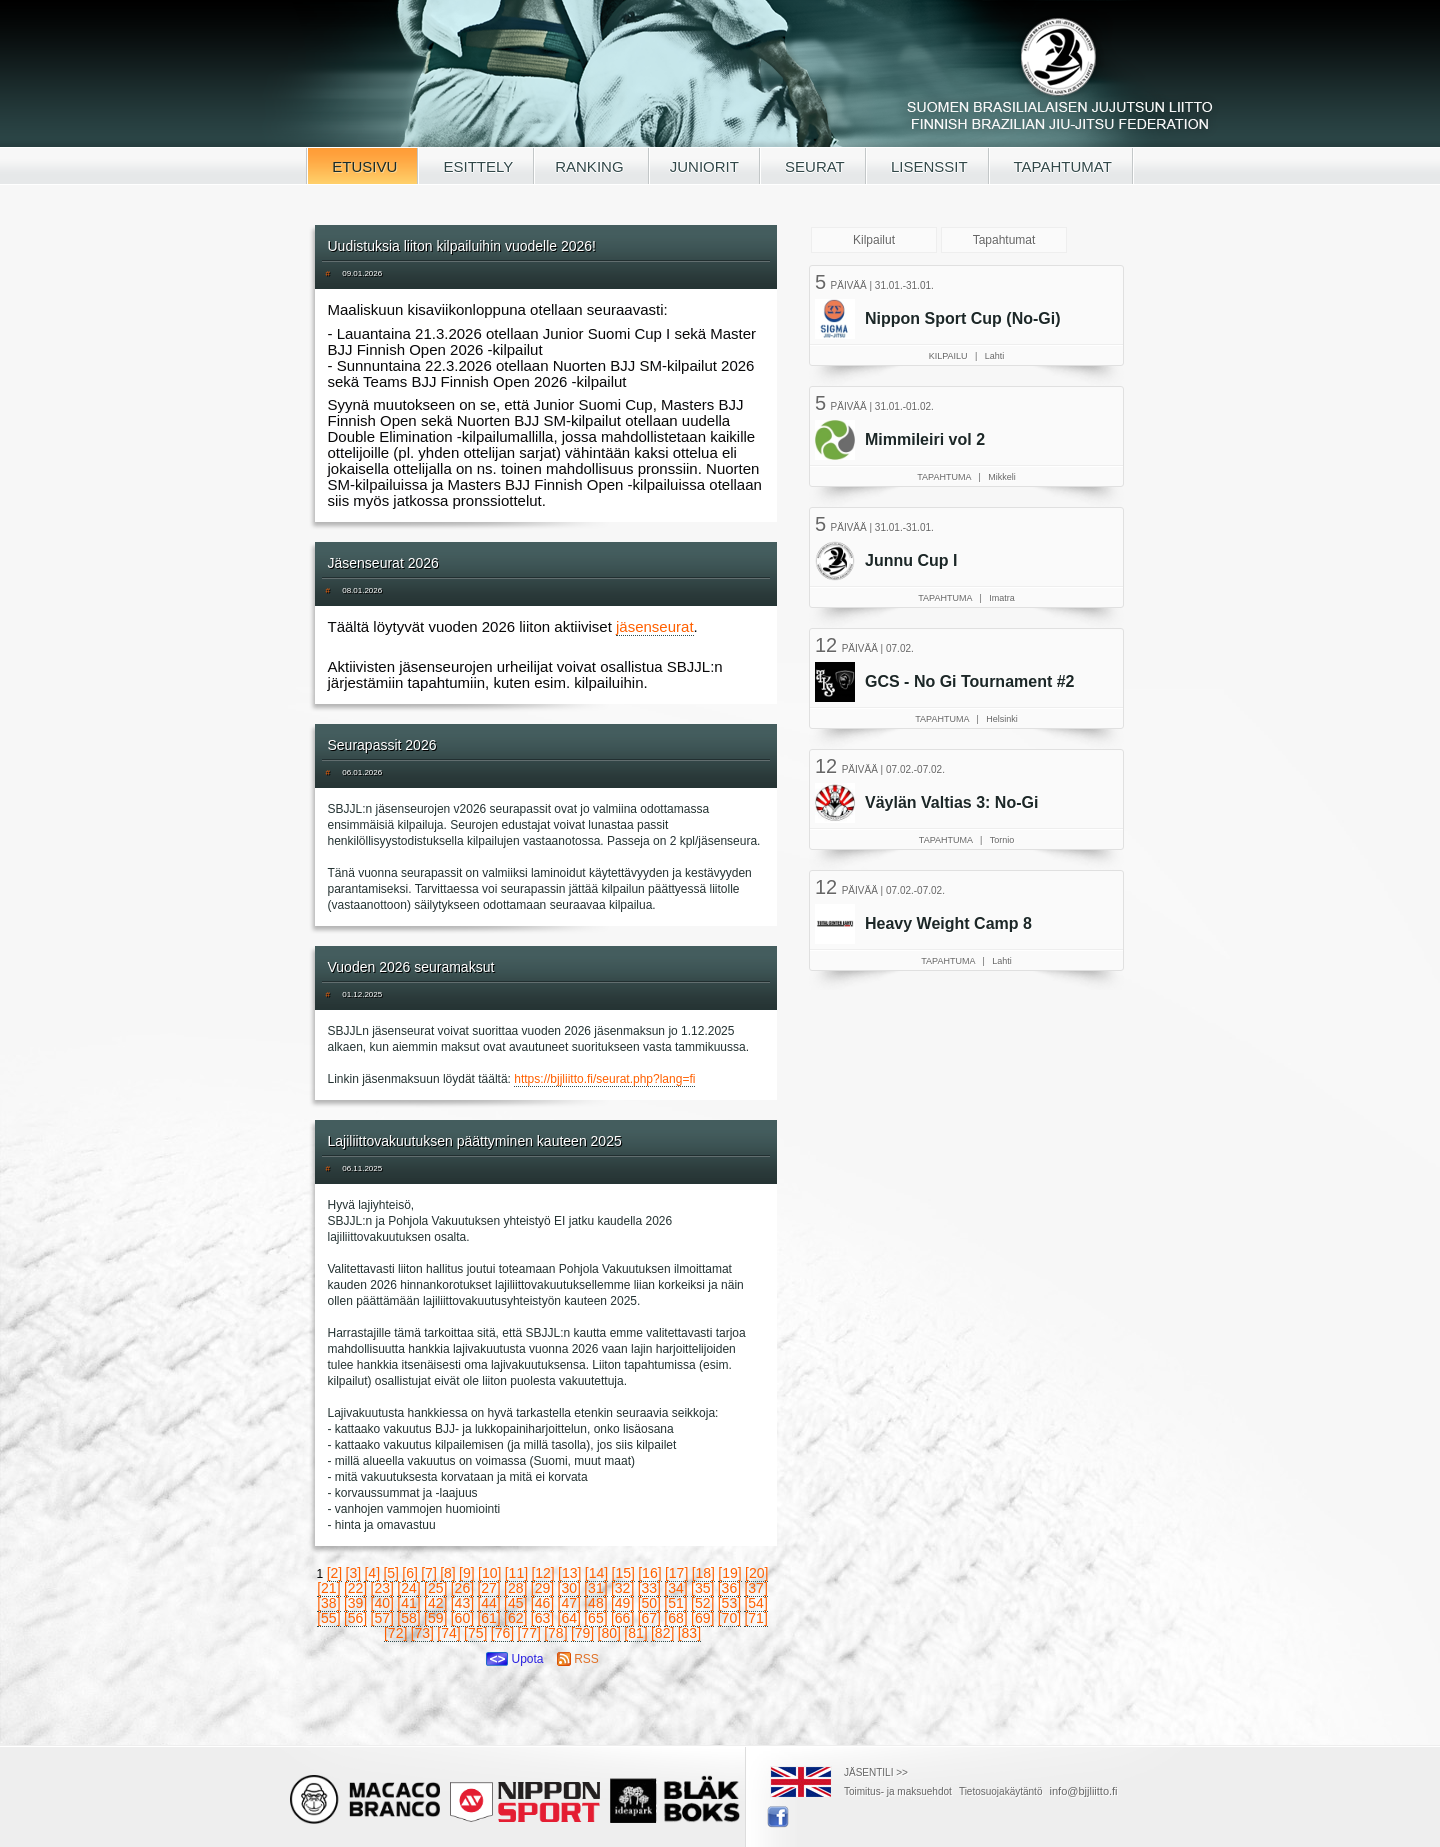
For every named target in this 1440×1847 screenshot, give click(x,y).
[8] (448, 1573)
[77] (528, 1633)
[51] (675, 1603)
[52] (702, 1603)
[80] (609, 1633)
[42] (435, 1603)
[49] (622, 1603)
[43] (462, 1603)
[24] (408, 1588)
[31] (595, 1588)
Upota (514, 1659)
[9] (467, 1573)
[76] (502, 1633)
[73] (422, 1633)
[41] (408, 1603)
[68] (675, 1618)
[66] (622, 1618)
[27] (488, 1588)
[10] (489, 1573)
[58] (408, 1618)
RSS (578, 1659)
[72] (395, 1633)
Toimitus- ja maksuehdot (898, 1791)
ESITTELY (476, 166)
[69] (702, 1618)
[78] (555, 1633)
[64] (569, 1618)
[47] (569, 1603)
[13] (569, 1573)
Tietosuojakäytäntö (1001, 1791)
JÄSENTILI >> (876, 1772)
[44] (488, 1603)
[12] (542, 1573)
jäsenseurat (655, 626)
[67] (649, 1618)
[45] (515, 1603)
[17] (676, 1573)
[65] (595, 1618)
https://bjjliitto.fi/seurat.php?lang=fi (604, 1079)
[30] (569, 1588)
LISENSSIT (927, 166)
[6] (410, 1573)
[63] (542, 1618)
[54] (755, 1603)
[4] (372, 1573)
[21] (328, 1588)
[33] (649, 1588)
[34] (675, 1588)
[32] (622, 1588)
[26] (462, 1588)
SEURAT (813, 166)
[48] (595, 1603)
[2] (335, 1573)
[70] (729, 1618)
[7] (429, 1573)
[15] (623, 1573)
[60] (462, 1618)
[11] (516, 1573)
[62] (515, 1618)
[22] (355, 1588)
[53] (729, 1603)
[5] (391, 1573)
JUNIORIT (704, 166)
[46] (542, 1603)
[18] (703, 1573)
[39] (355, 1603)
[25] (435, 1588)
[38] (328, 1603)
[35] (702, 1588)
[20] (756, 1573)
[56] (355, 1618)
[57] (382, 1618)
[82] (662, 1633)
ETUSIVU (362, 166)
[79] (582, 1633)
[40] (382, 1603)
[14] (596, 1573)
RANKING (591, 166)
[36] (729, 1588)
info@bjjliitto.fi (1084, 1791)
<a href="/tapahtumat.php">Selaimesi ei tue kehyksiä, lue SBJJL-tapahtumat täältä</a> (969, 625)
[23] (382, 1588)
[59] (435, 1618)
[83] (689, 1633)
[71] (755, 1618)
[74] (448, 1633)
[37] (755, 1588)
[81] (635, 1633)
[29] (542, 1588)
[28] (515, 1588)
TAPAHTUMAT (1061, 166)
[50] (649, 1603)
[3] (354, 1573)
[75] (475, 1633)
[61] (488, 1618)
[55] (328, 1618)
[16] (649, 1573)
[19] (729, 1573)
